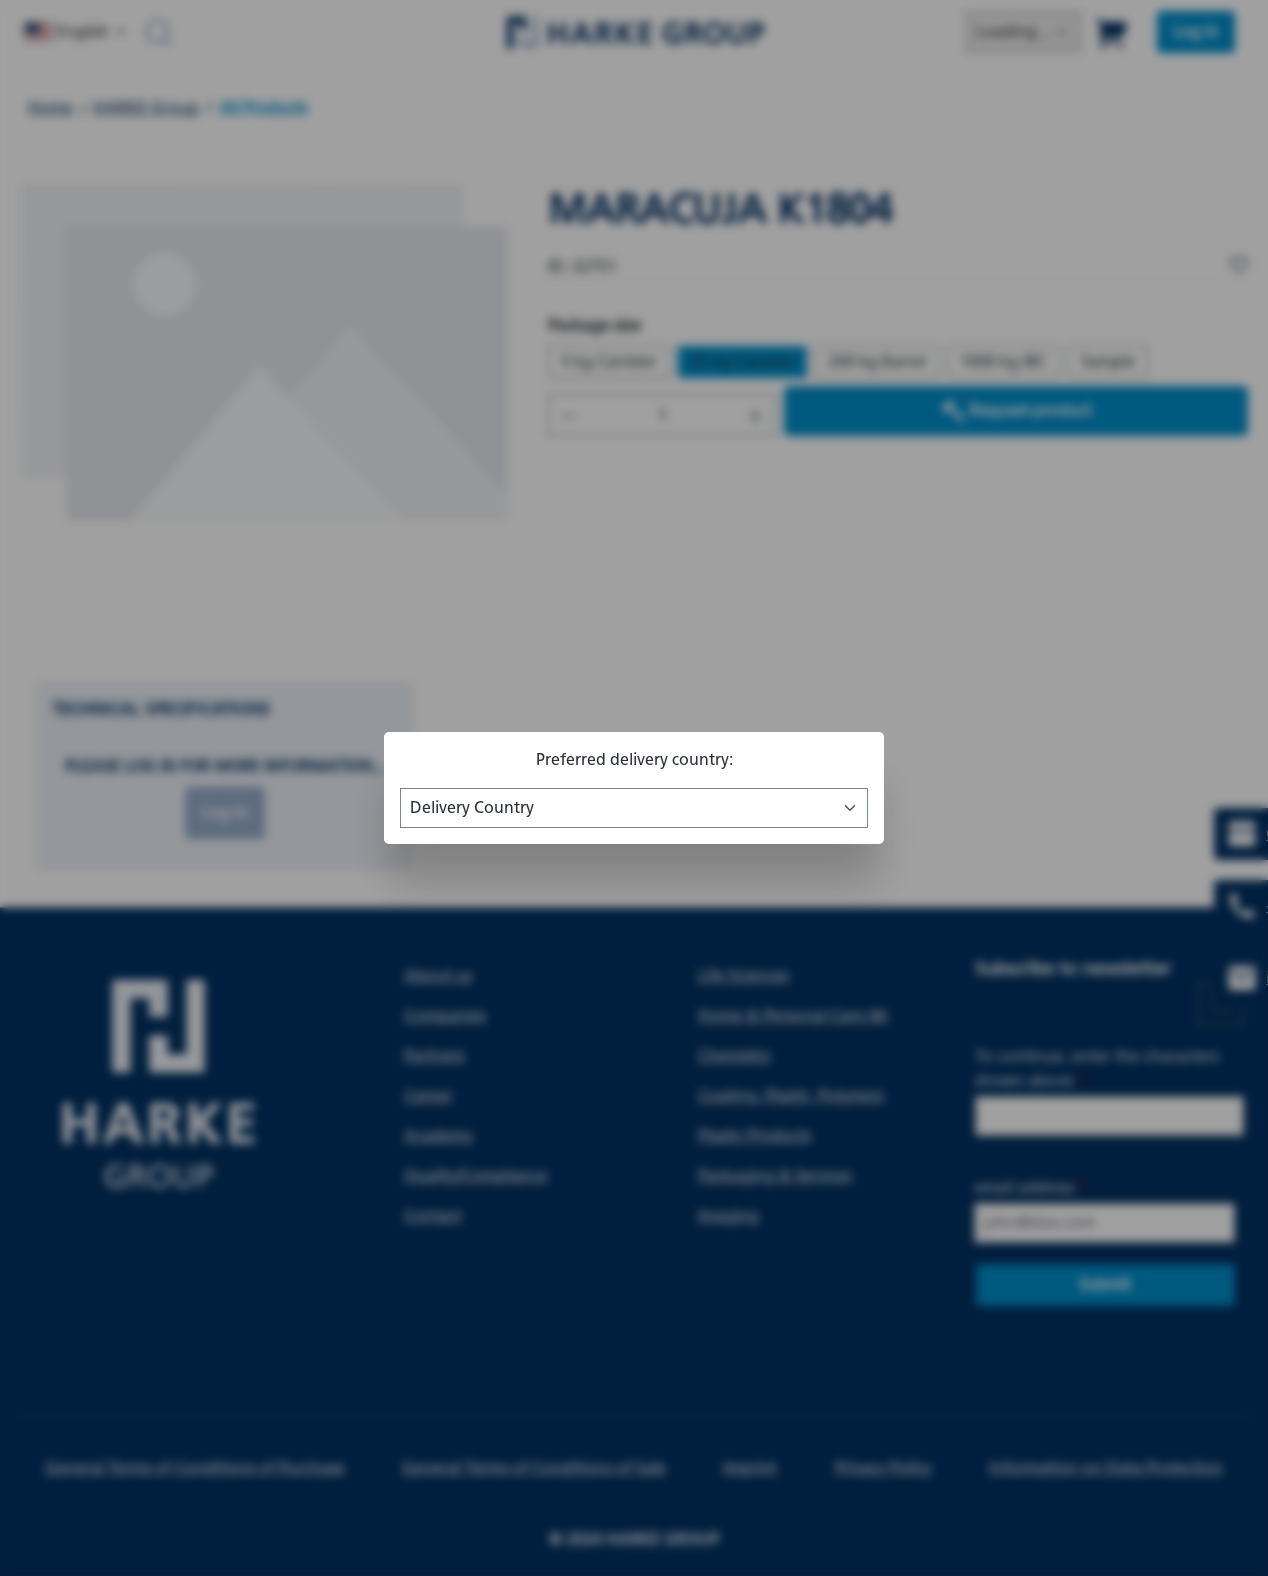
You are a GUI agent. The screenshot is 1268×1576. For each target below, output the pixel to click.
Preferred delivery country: (634, 759)
